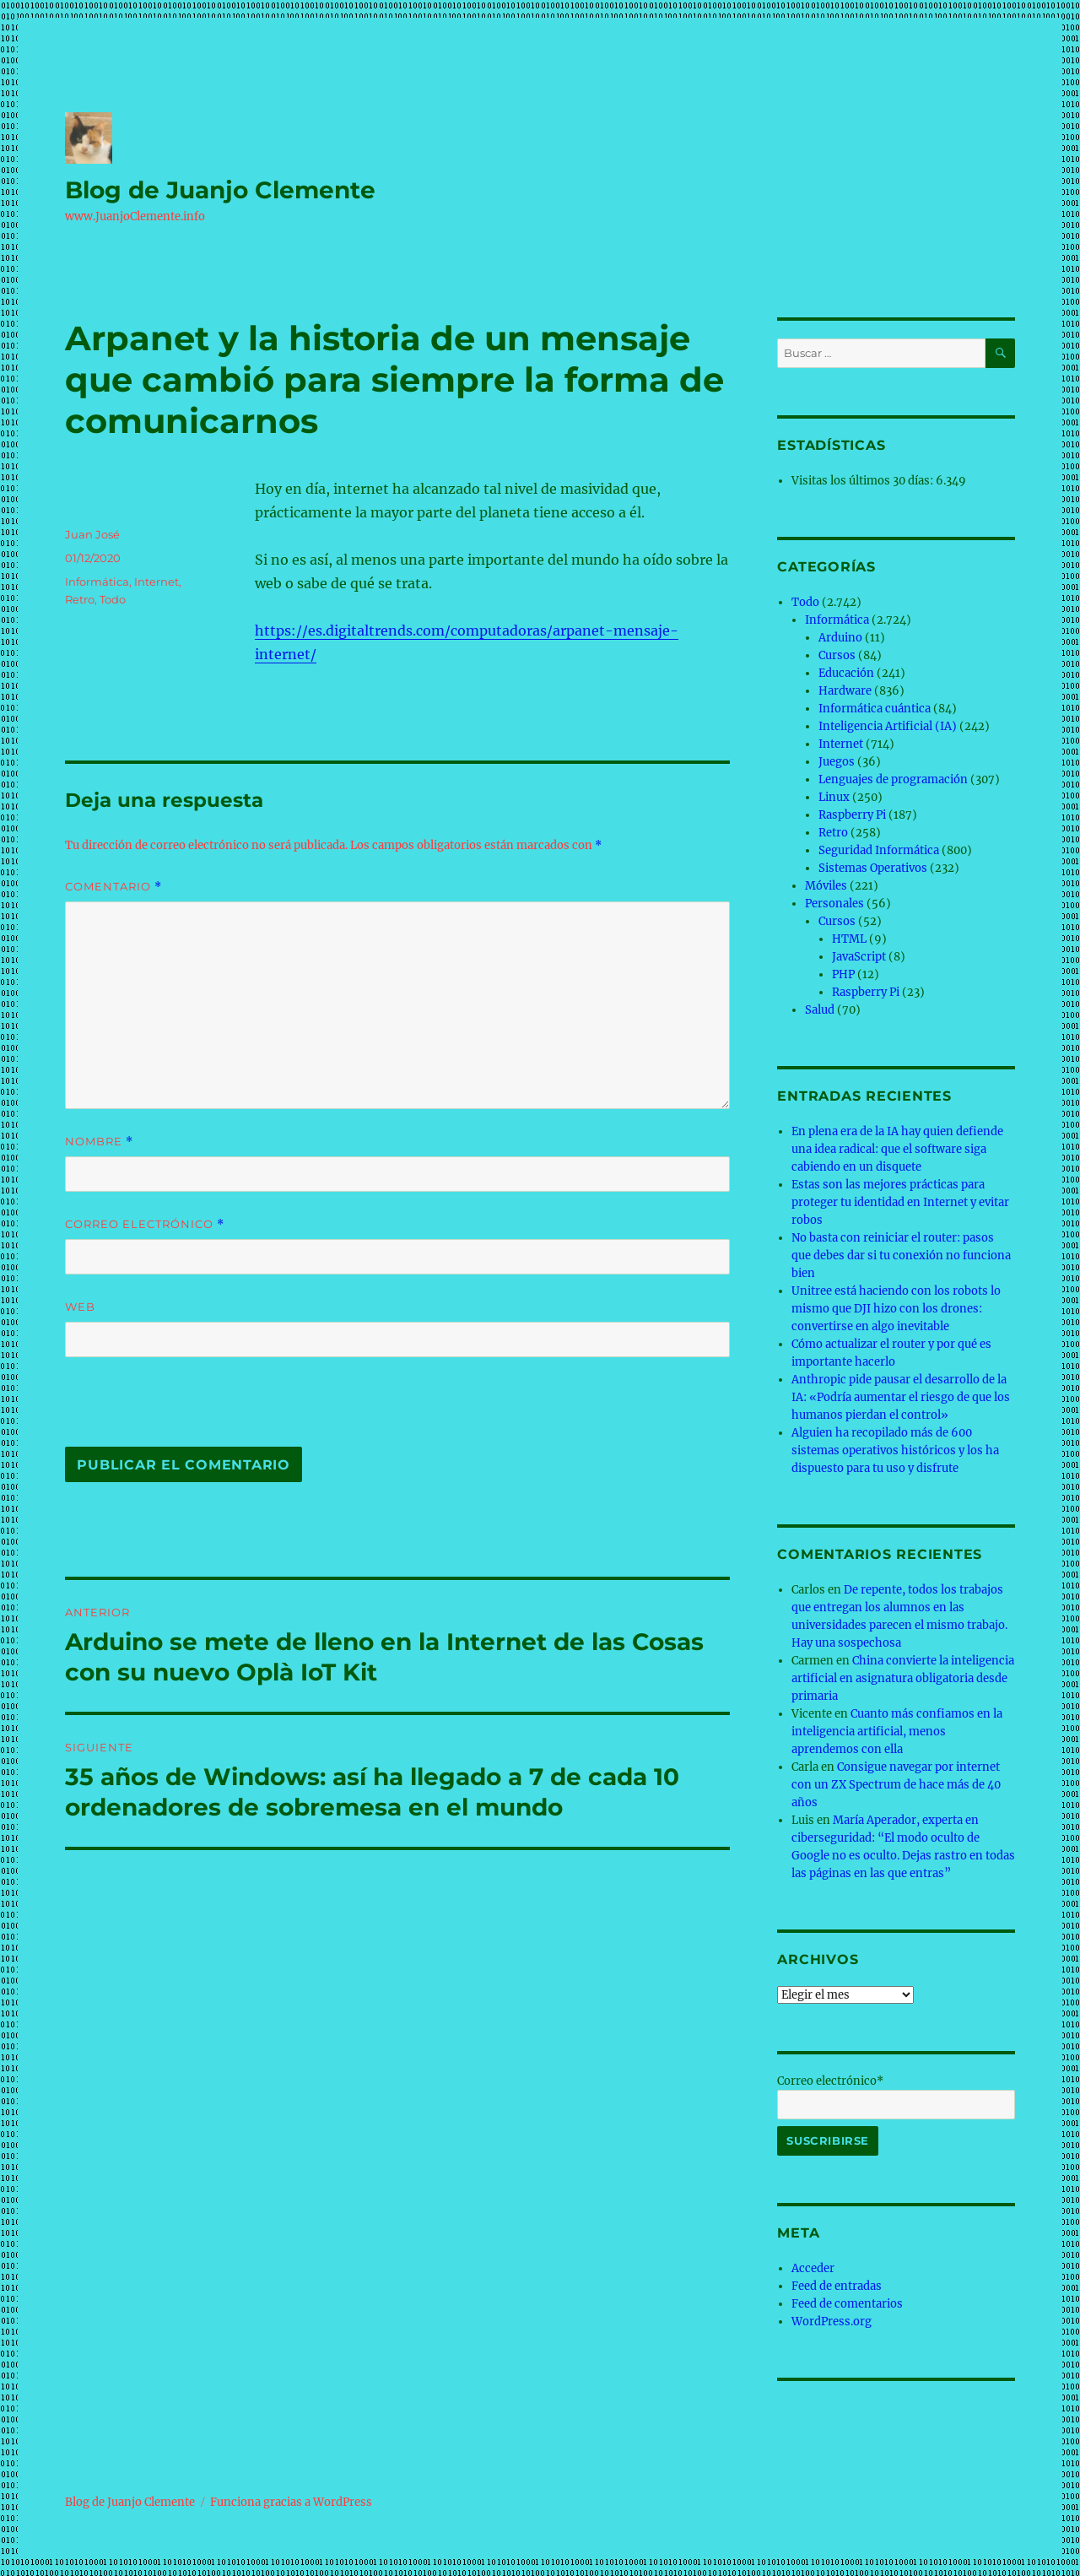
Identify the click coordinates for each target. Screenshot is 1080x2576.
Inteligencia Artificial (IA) (887, 726)
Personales (834, 903)
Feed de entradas (836, 2286)
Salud (819, 1010)
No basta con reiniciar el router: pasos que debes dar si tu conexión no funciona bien (901, 1255)
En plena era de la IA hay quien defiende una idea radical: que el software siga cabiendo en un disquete (897, 1149)
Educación (846, 673)
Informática (97, 581)
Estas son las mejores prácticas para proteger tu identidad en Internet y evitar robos (900, 1202)
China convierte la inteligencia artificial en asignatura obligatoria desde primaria (902, 1678)
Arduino (840, 637)
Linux (834, 797)
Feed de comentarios (847, 2304)
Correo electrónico (144, 1224)
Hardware (845, 691)
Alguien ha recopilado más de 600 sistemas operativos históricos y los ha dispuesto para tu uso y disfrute (895, 1450)
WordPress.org (831, 2321)
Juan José (92, 534)
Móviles (826, 886)
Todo (113, 599)
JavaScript (859, 957)
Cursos (837, 655)
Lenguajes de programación (893, 779)
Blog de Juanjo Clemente (220, 190)
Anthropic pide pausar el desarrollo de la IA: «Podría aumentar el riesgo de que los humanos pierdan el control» (900, 1397)
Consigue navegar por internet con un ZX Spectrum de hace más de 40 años (896, 1785)
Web (80, 1306)
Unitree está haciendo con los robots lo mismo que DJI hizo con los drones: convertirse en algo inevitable (896, 1309)
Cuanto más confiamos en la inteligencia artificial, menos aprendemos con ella (896, 1731)
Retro (79, 599)
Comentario (113, 886)
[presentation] (180, 1410)
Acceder (812, 2268)
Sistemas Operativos (872, 868)
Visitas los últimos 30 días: (863, 481)
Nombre (99, 1141)
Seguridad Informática (878, 850)
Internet (156, 581)
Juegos (836, 762)
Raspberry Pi (852, 815)
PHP (843, 974)
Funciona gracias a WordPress (291, 2502)
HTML (849, 939)
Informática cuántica (874, 708)
